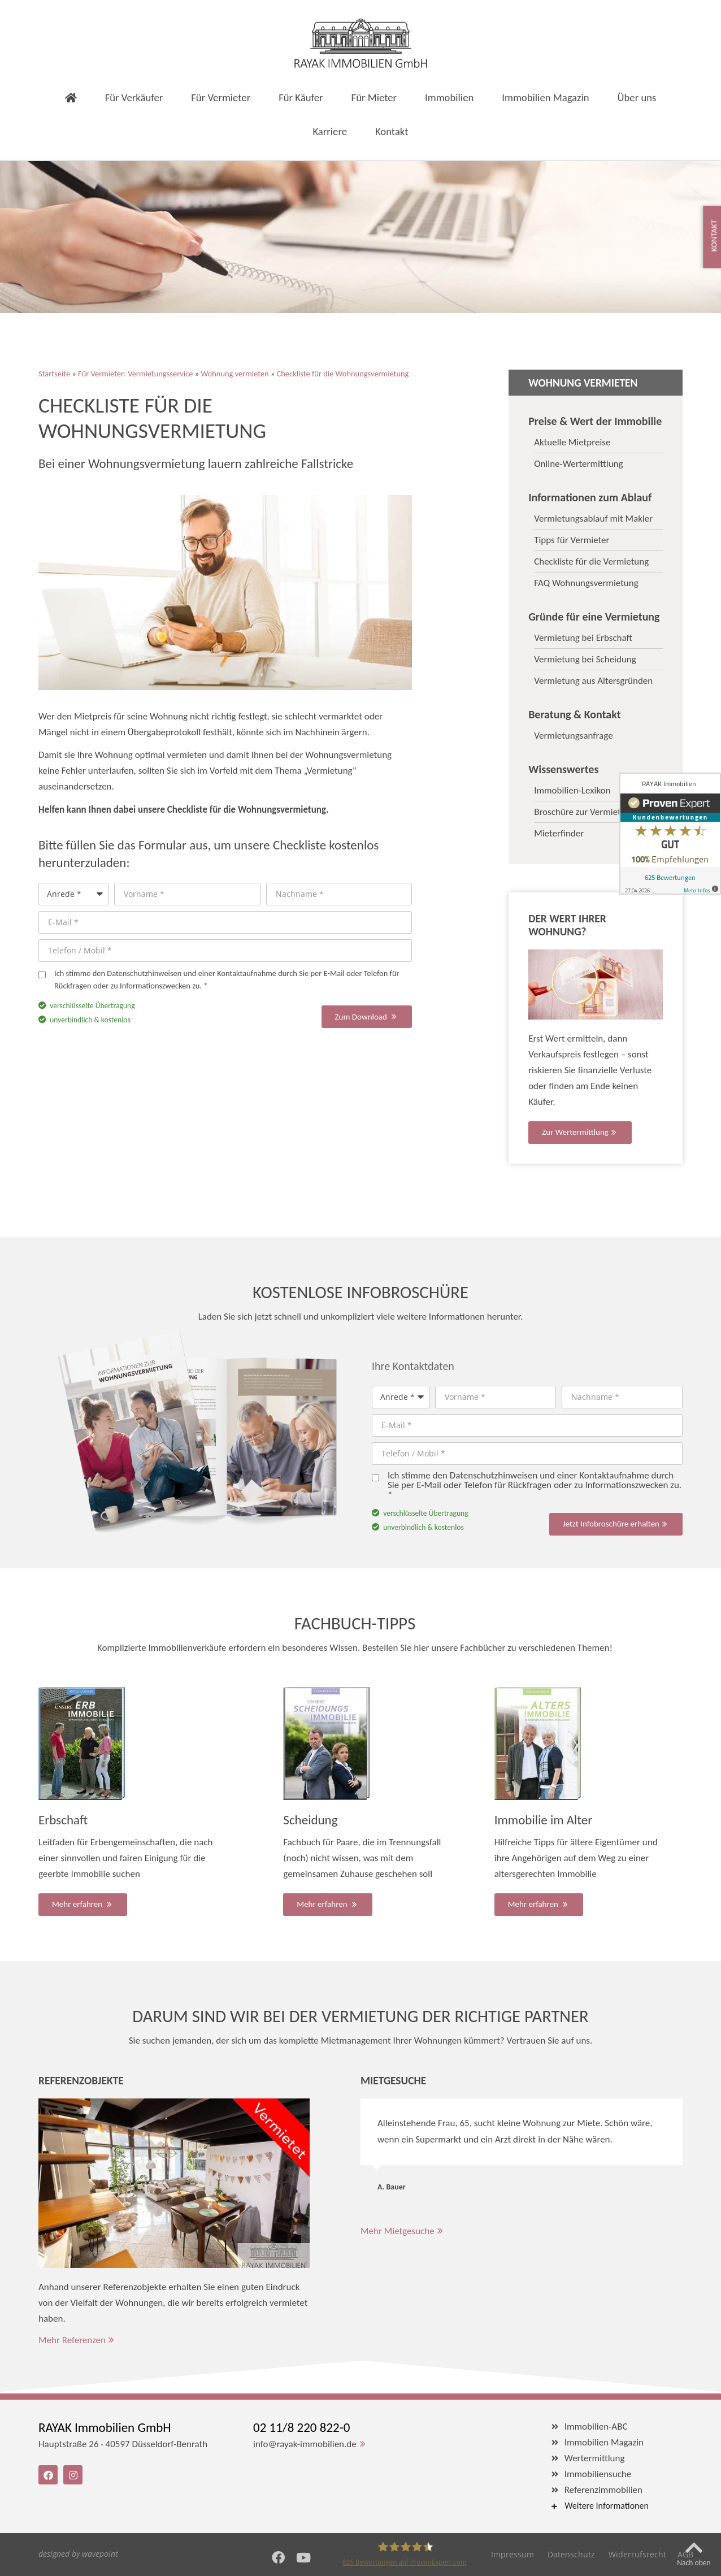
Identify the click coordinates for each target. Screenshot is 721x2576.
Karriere (329, 97)
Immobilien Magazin (545, 63)
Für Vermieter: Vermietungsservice (135, 373)
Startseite (54, 373)
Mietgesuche (393, 2080)
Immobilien (449, 63)
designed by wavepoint (78, 2553)
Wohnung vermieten (234, 373)
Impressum (512, 2554)
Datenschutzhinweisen (144, 973)
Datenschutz (571, 2554)
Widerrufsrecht (637, 2554)
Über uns (637, 63)
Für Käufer (301, 63)
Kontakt (392, 97)
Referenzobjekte (81, 2080)
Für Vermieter (220, 63)
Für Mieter (374, 63)
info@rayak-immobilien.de (305, 2444)
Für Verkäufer (134, 63)
